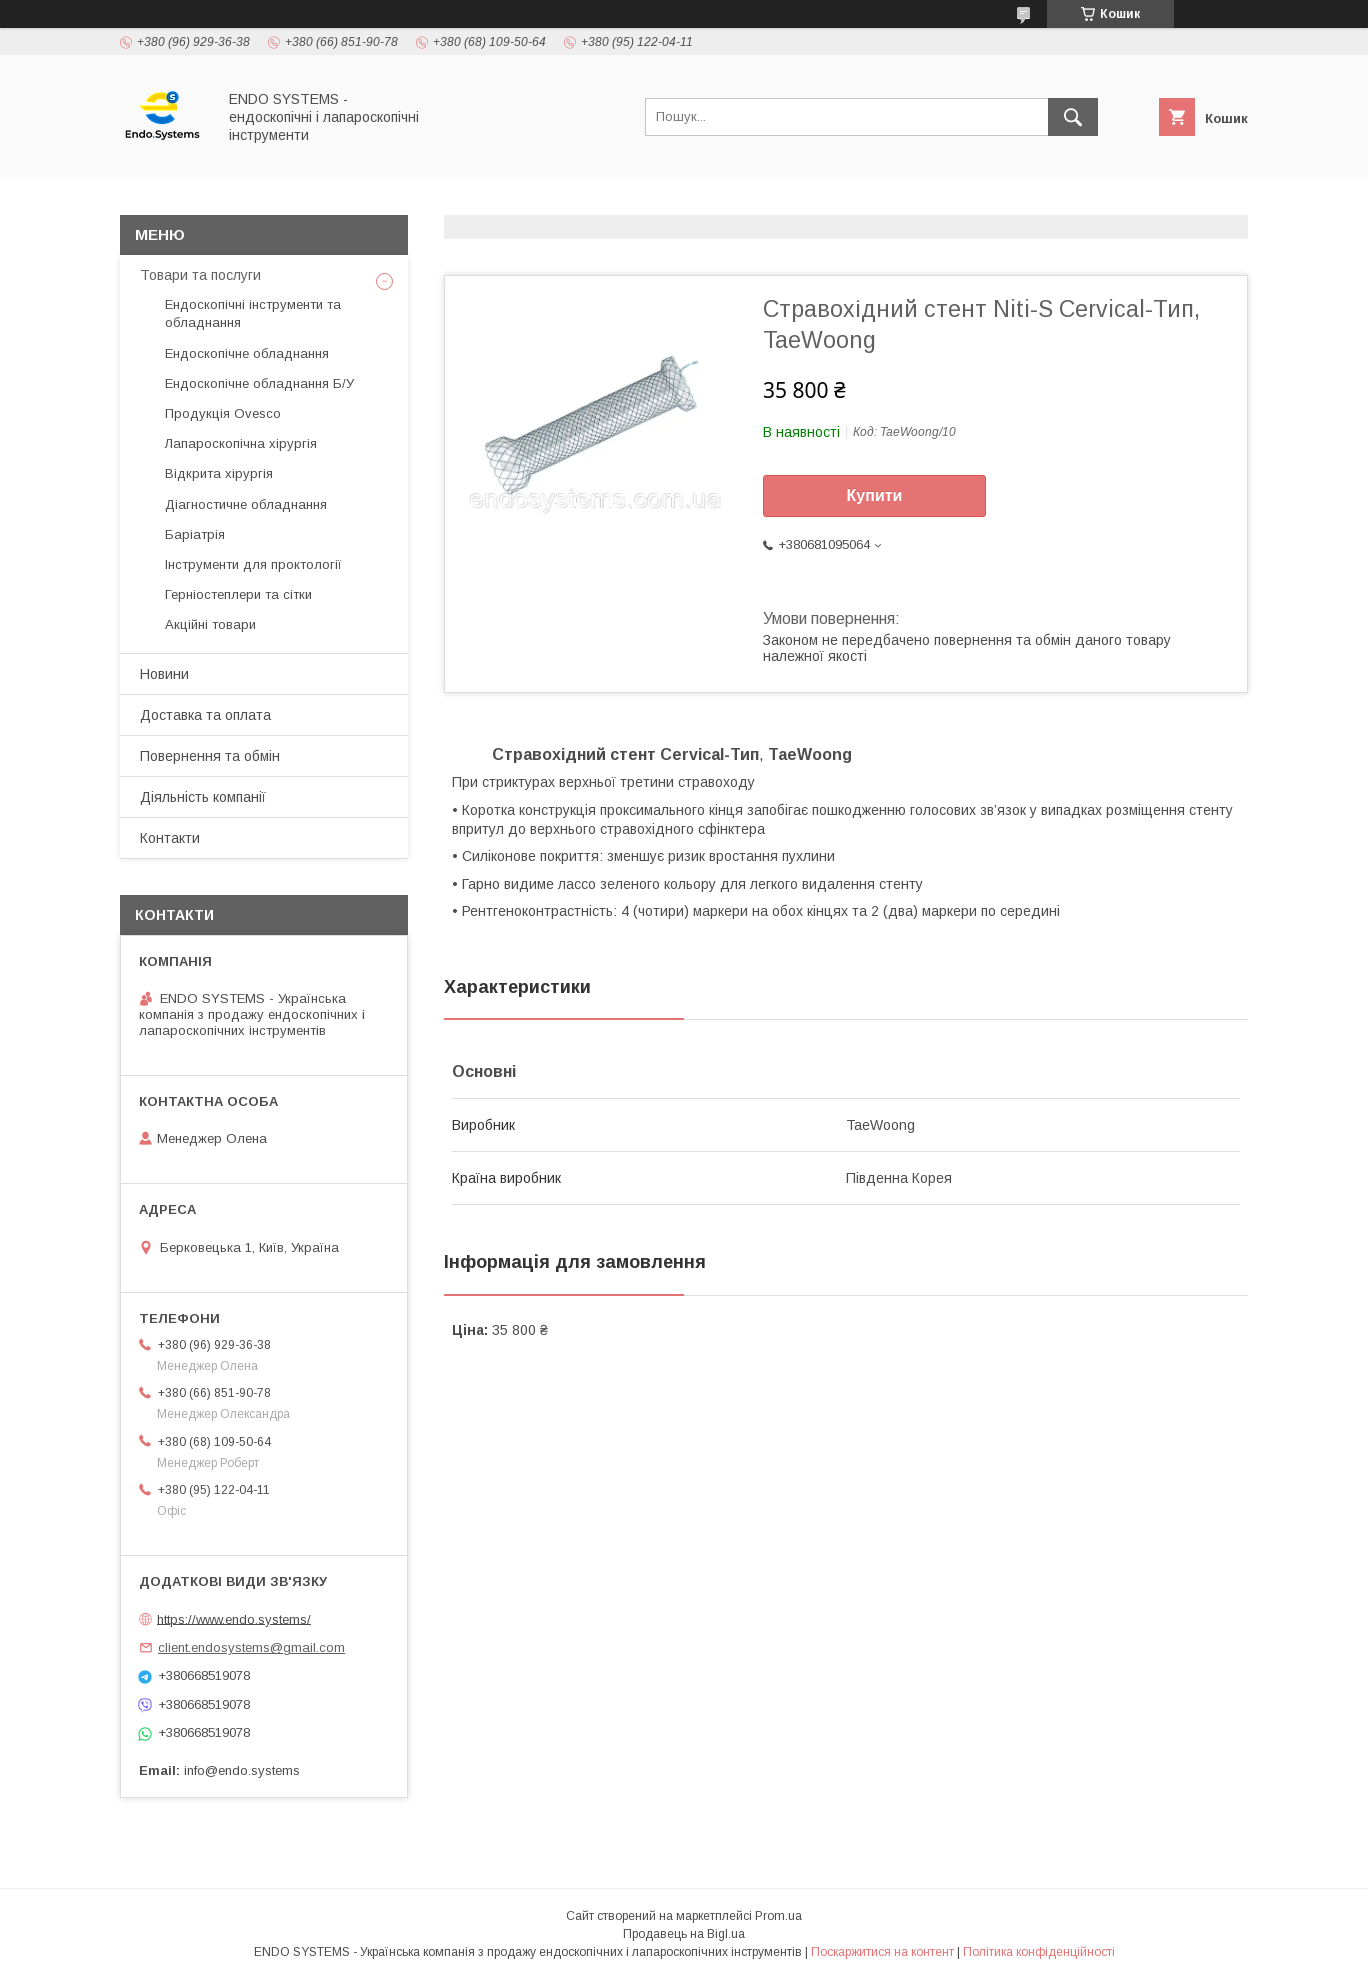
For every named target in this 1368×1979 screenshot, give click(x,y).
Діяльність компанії (203, 797)
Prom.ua (778, 1916)
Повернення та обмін (210, 756)
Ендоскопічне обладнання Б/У (259, 383)
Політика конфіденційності (1039, 1952)
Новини (164, 674)
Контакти (170, 838)
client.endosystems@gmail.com (251, 1647)
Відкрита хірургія (219, 473)
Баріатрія (195, 534)
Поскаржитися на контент (882, 1952)
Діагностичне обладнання (246, 504)
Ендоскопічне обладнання (247, 353)
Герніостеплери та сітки (238, 594)
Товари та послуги (200, 275)
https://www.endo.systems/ (234, 1618)
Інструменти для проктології (253, 564)
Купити (875, 495)
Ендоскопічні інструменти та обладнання (253, 313)
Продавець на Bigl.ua (684, 1934)
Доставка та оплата (205, 715)
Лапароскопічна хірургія (241, 443)
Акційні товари (210, 624)
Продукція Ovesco (223, 413)
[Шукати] (1073, 117)
